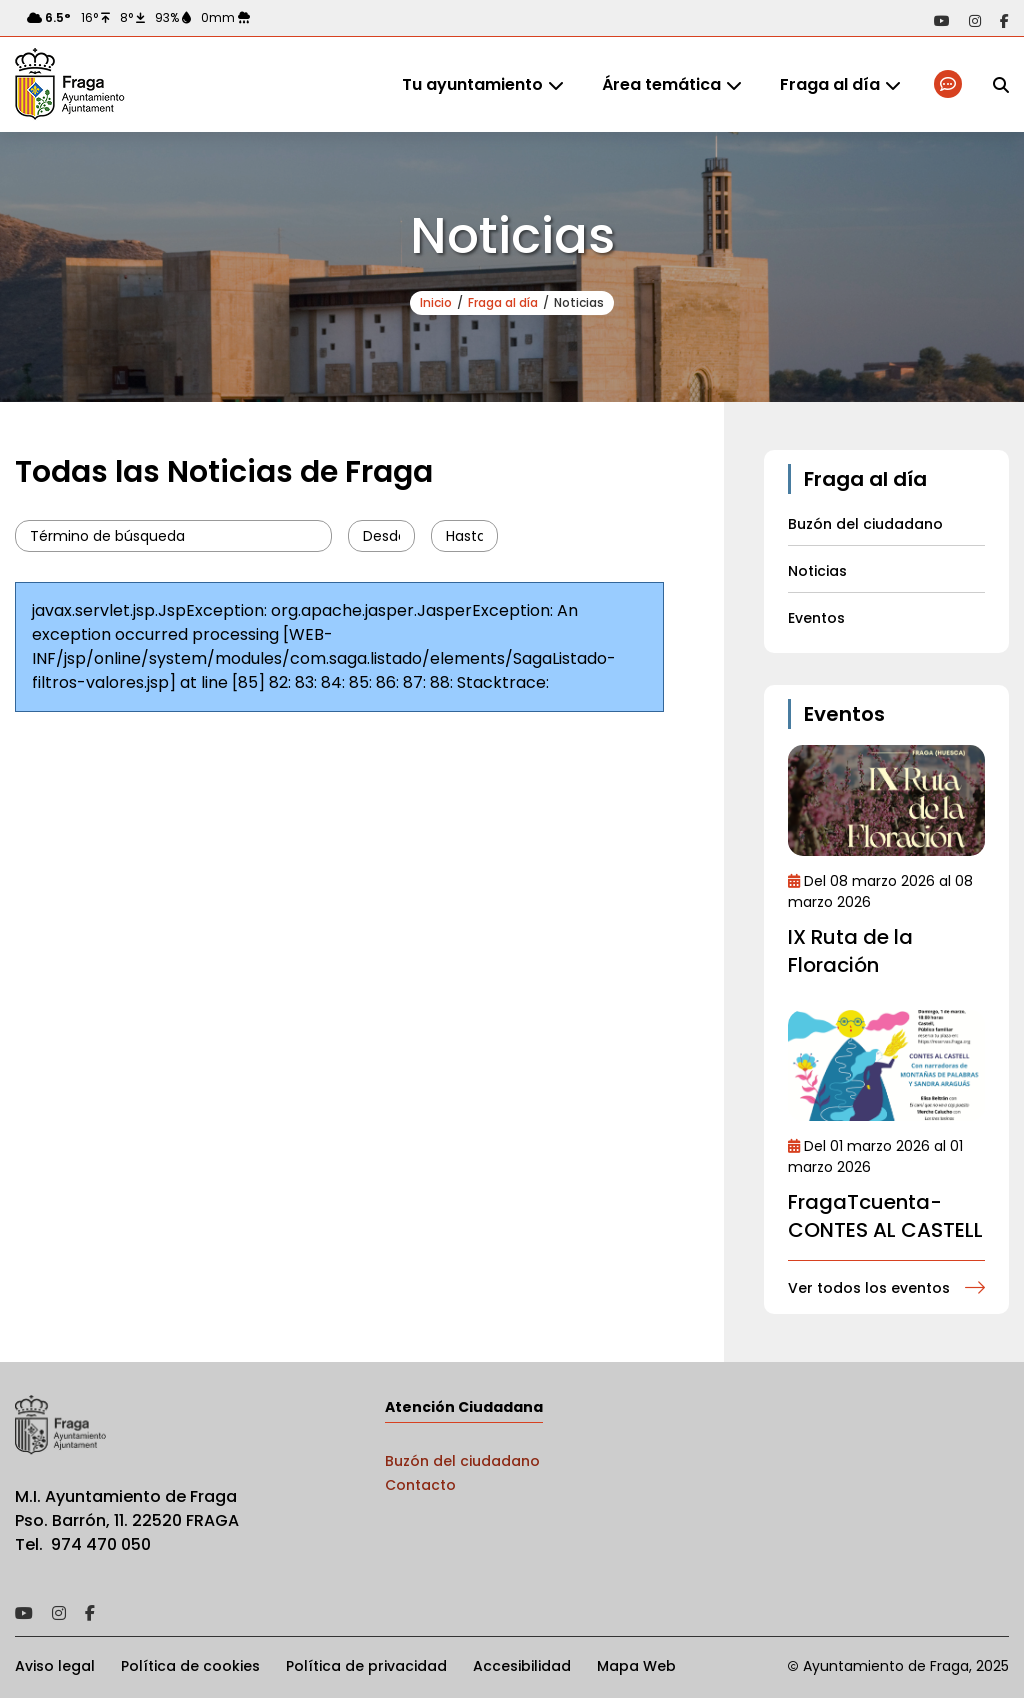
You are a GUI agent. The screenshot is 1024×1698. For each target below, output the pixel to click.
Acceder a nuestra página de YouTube (942, 21)
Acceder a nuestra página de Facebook (1004, 21)
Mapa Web (636, 1666)
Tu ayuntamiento (472, 84)
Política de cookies (190, 1666)
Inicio (436, 302)
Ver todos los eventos (869, 1288)
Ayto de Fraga (70, 85)
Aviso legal (55, 1666)
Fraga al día (830, 84)
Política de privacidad (366, 1666)
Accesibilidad (522, 1666)
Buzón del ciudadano (462, 1461)
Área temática (661, 84)
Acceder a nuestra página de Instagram (975, 21)
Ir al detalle (886, 800)
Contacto (420, 1485)
